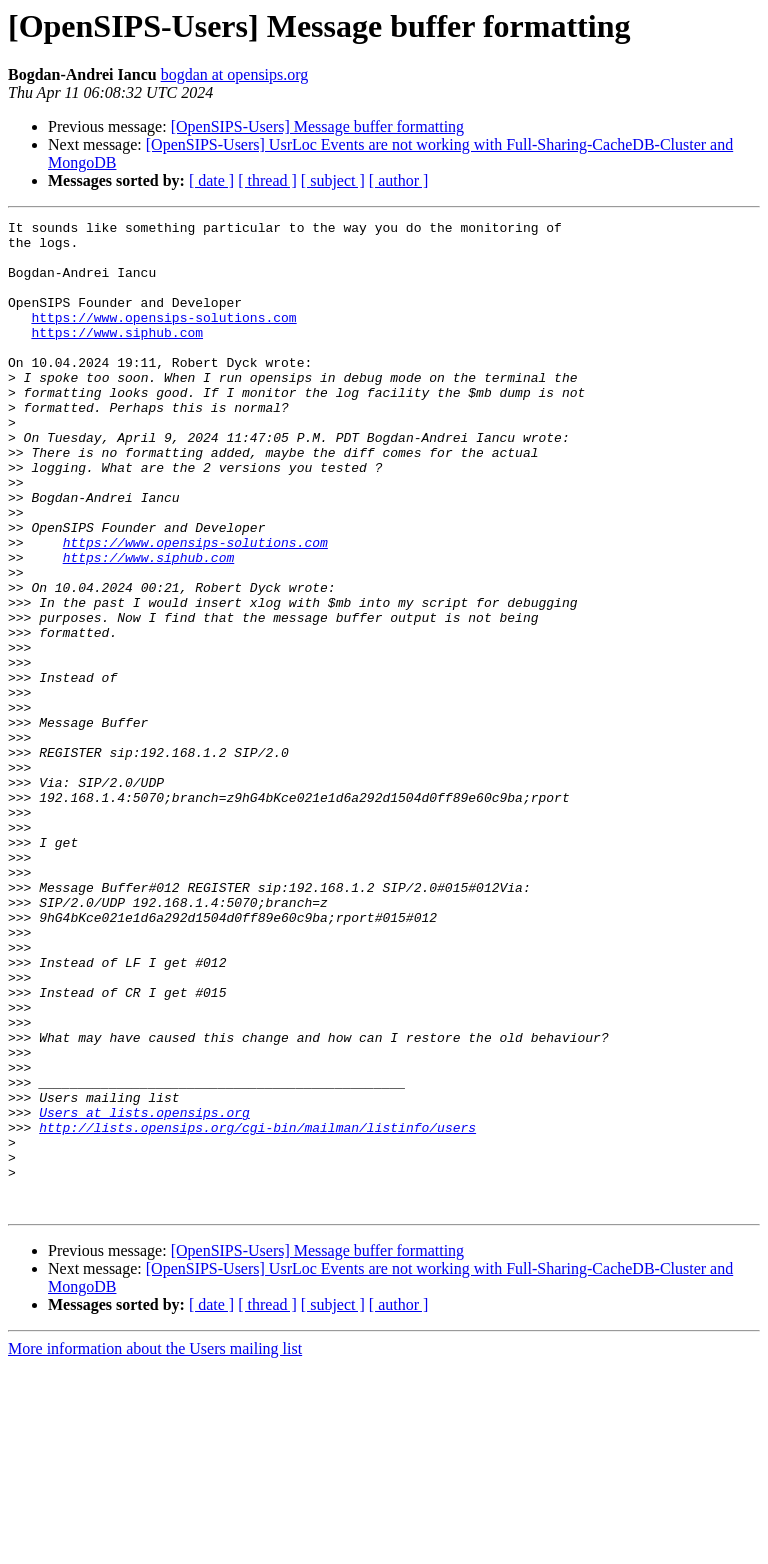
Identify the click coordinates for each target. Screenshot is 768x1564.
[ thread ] (267, 180)
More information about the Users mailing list (155, 1546)
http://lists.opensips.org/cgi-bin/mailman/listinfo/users (257, 1310)
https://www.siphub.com (117, 356)
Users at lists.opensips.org (144, 1292)
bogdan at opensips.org (235, 74)
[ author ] (399, 180)
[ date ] (211, 180)
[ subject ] (333, 180)
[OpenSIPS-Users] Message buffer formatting (317, 126)
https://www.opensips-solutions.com (163, 338)
